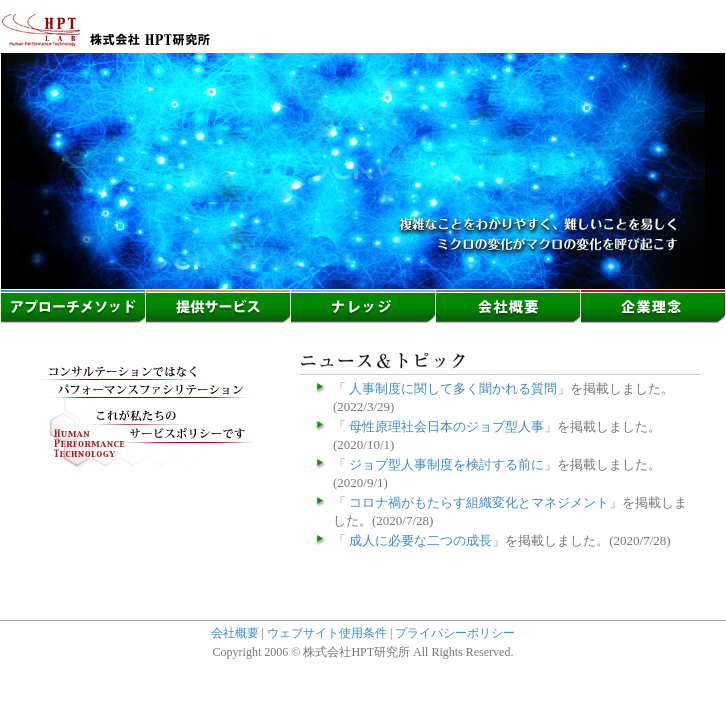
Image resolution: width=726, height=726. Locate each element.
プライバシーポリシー (455, 633)
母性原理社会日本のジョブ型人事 (445, 426)
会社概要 (235, 633)
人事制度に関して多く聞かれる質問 (451, 388)
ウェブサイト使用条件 (327, 633)
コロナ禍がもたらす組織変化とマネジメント (477, 502)
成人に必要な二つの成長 (419, 540)
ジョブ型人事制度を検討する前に (445, 464)
